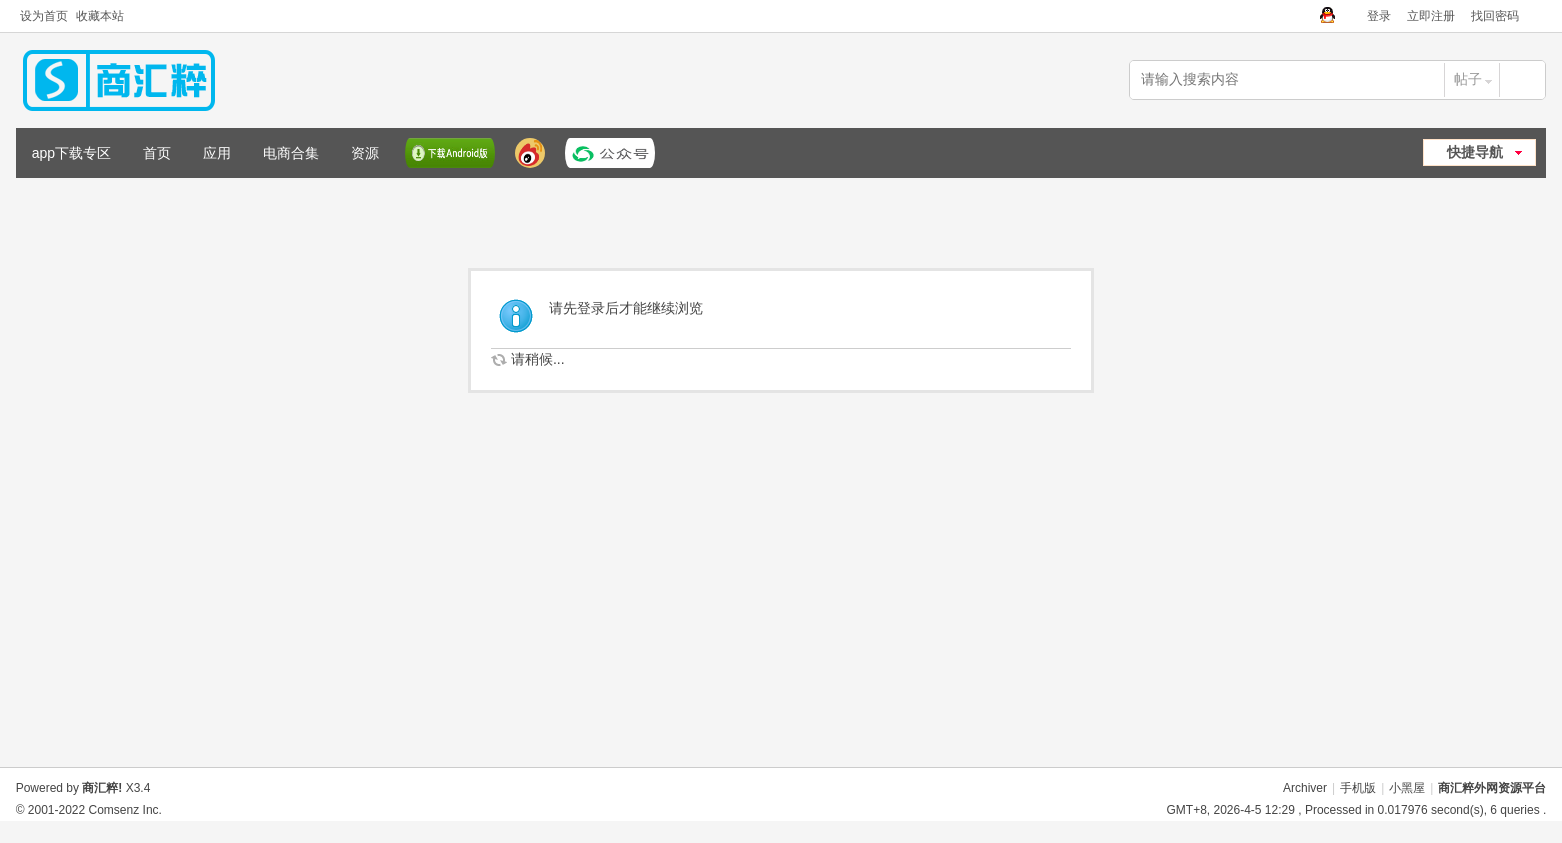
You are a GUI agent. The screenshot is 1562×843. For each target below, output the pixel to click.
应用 (217, 153)
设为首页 (44, 16)
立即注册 (1431, 16)
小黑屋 (1407, 788)
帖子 (1468, 79)
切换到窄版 (1534, 17)
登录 (1379, 16)
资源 (365, 153)
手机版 (1358, 788)
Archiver (1305, 788)
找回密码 (1495, 16)
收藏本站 (100, 16)
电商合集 (291, 153)
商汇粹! (102, 788)
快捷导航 (1475, 152)
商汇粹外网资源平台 (1492, 788)
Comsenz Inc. (125, 810)
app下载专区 (71, 153)
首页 (157, 153)
